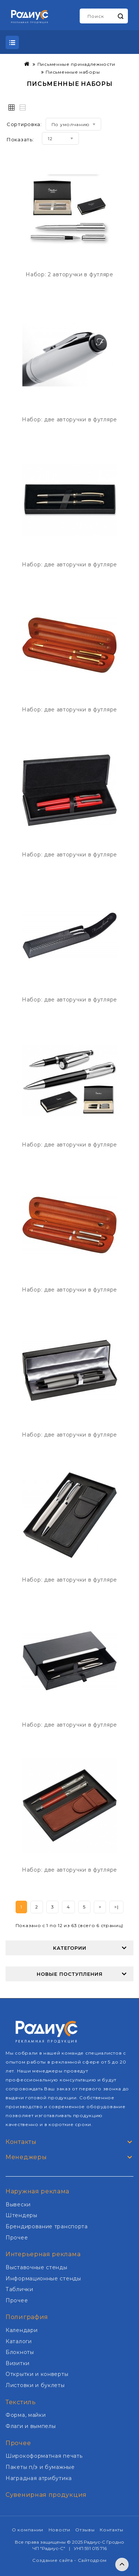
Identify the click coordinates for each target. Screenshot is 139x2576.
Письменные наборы (73, 72)
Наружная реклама (37, 2191)
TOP (122, 2564)
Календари (21, 2330)
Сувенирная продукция (46, 2494)
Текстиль (21, 2402)
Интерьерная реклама (43, 2254)
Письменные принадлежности (76, 64)
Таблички (19, 2289)
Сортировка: (24, 124)
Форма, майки (26, 2415)
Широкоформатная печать (44, 2456)
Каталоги (19, 2341)
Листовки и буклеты (35, 2385)
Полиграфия (27, 2317)
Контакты (111, 2529)
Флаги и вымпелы (31, 2426)
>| (116, 1907)
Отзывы (85, 2529)
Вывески (18, 2204)
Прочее (17, 2237)
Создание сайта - (55, 2560)
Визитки (18, 2363)
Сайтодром (92, 2560)
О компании (27, 2529)
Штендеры (21, 2215)
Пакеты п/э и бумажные (40, 2467)
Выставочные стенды (36, 2267)
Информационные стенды (43, 2278)
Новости (59, 2529)
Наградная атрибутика (39, 2478)
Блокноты (20, 2352)
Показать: (20, 139)
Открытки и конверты (37, 2374)
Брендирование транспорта (47, 2226)
